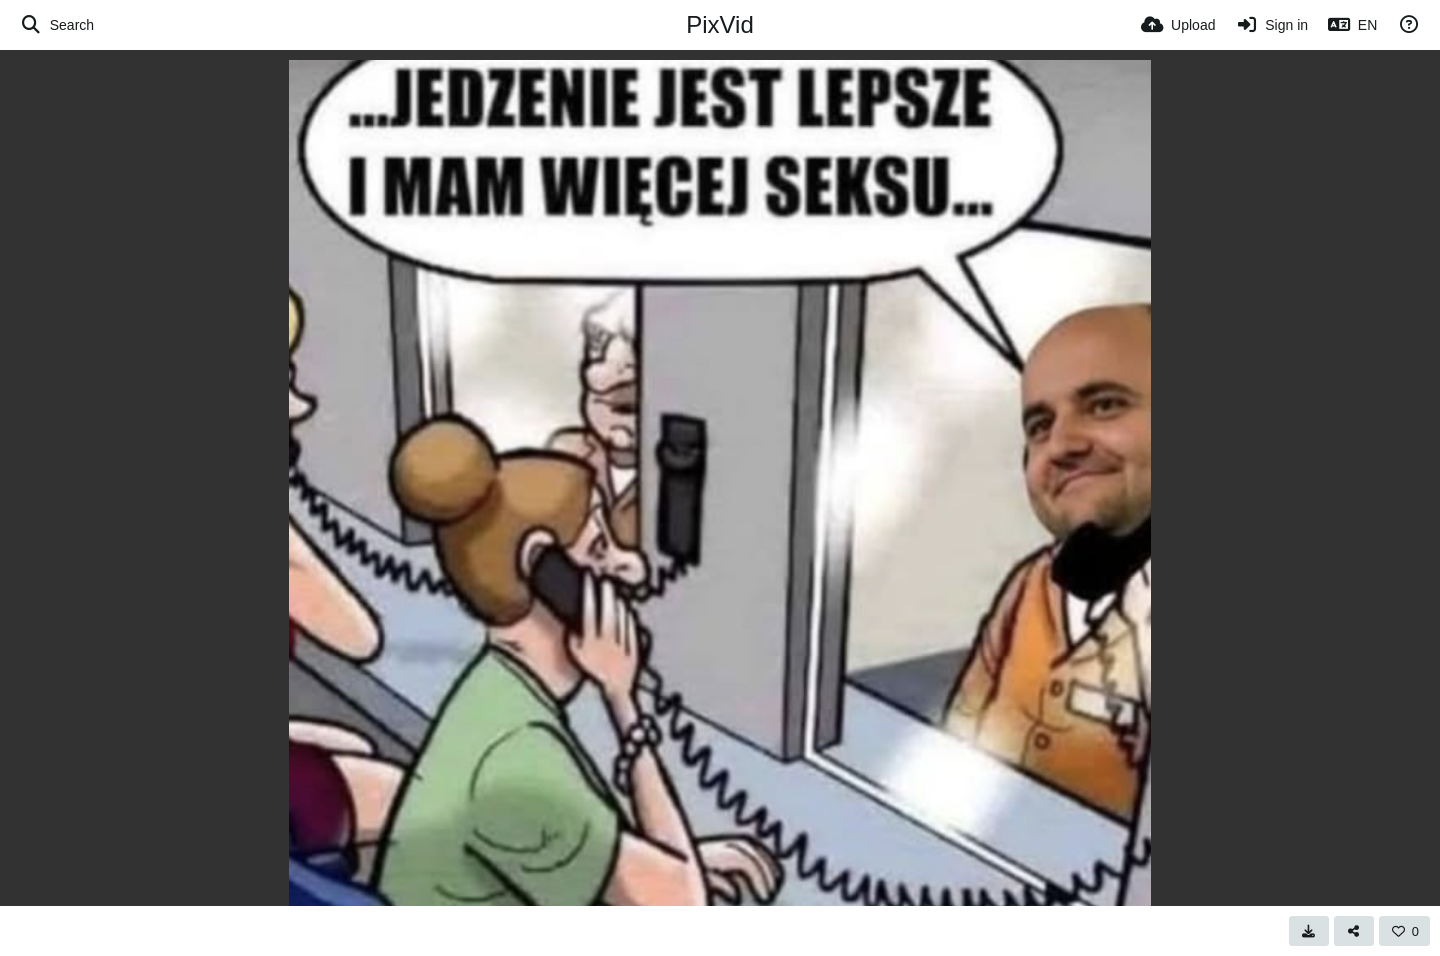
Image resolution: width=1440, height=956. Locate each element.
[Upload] (1178, 25)
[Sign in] (1271, 25)
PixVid (720, 24)
